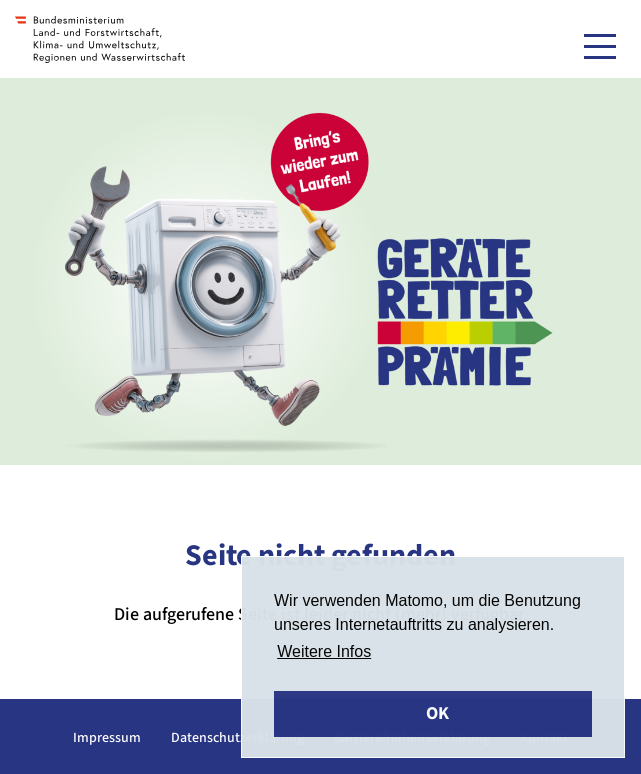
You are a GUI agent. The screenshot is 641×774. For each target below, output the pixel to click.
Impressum (107, 738)
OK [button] (437, 713)
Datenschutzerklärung (237, 738)
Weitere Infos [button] (324, 651)
